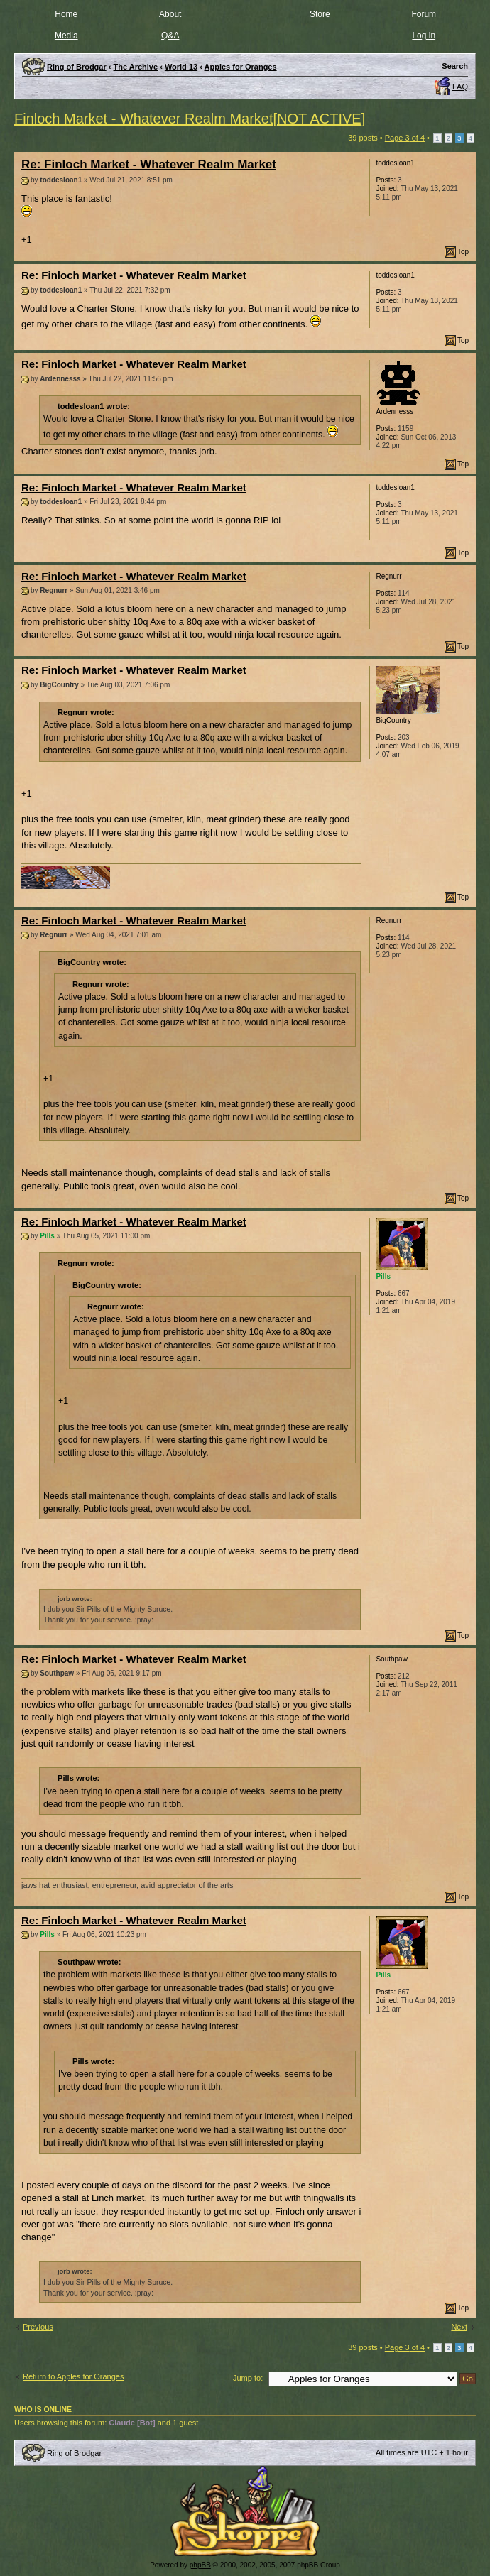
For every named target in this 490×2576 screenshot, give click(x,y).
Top (463, 252)
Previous (38, 2327)
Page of (405, 137)
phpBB (200, 2565)
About (170, 14)
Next (459, 2327)
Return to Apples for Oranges (73, 2376)
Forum (423, 14)
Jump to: (248, 2378)
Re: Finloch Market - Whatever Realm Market (148, 164)
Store (320, 14)
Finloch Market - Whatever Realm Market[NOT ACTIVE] (189, 118)
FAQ (460, 86)
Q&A (170, 35)
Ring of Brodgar (74, 2453)
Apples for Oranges (241, 66)
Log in (423, 35)
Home (66, 14)
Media (66, 35)
